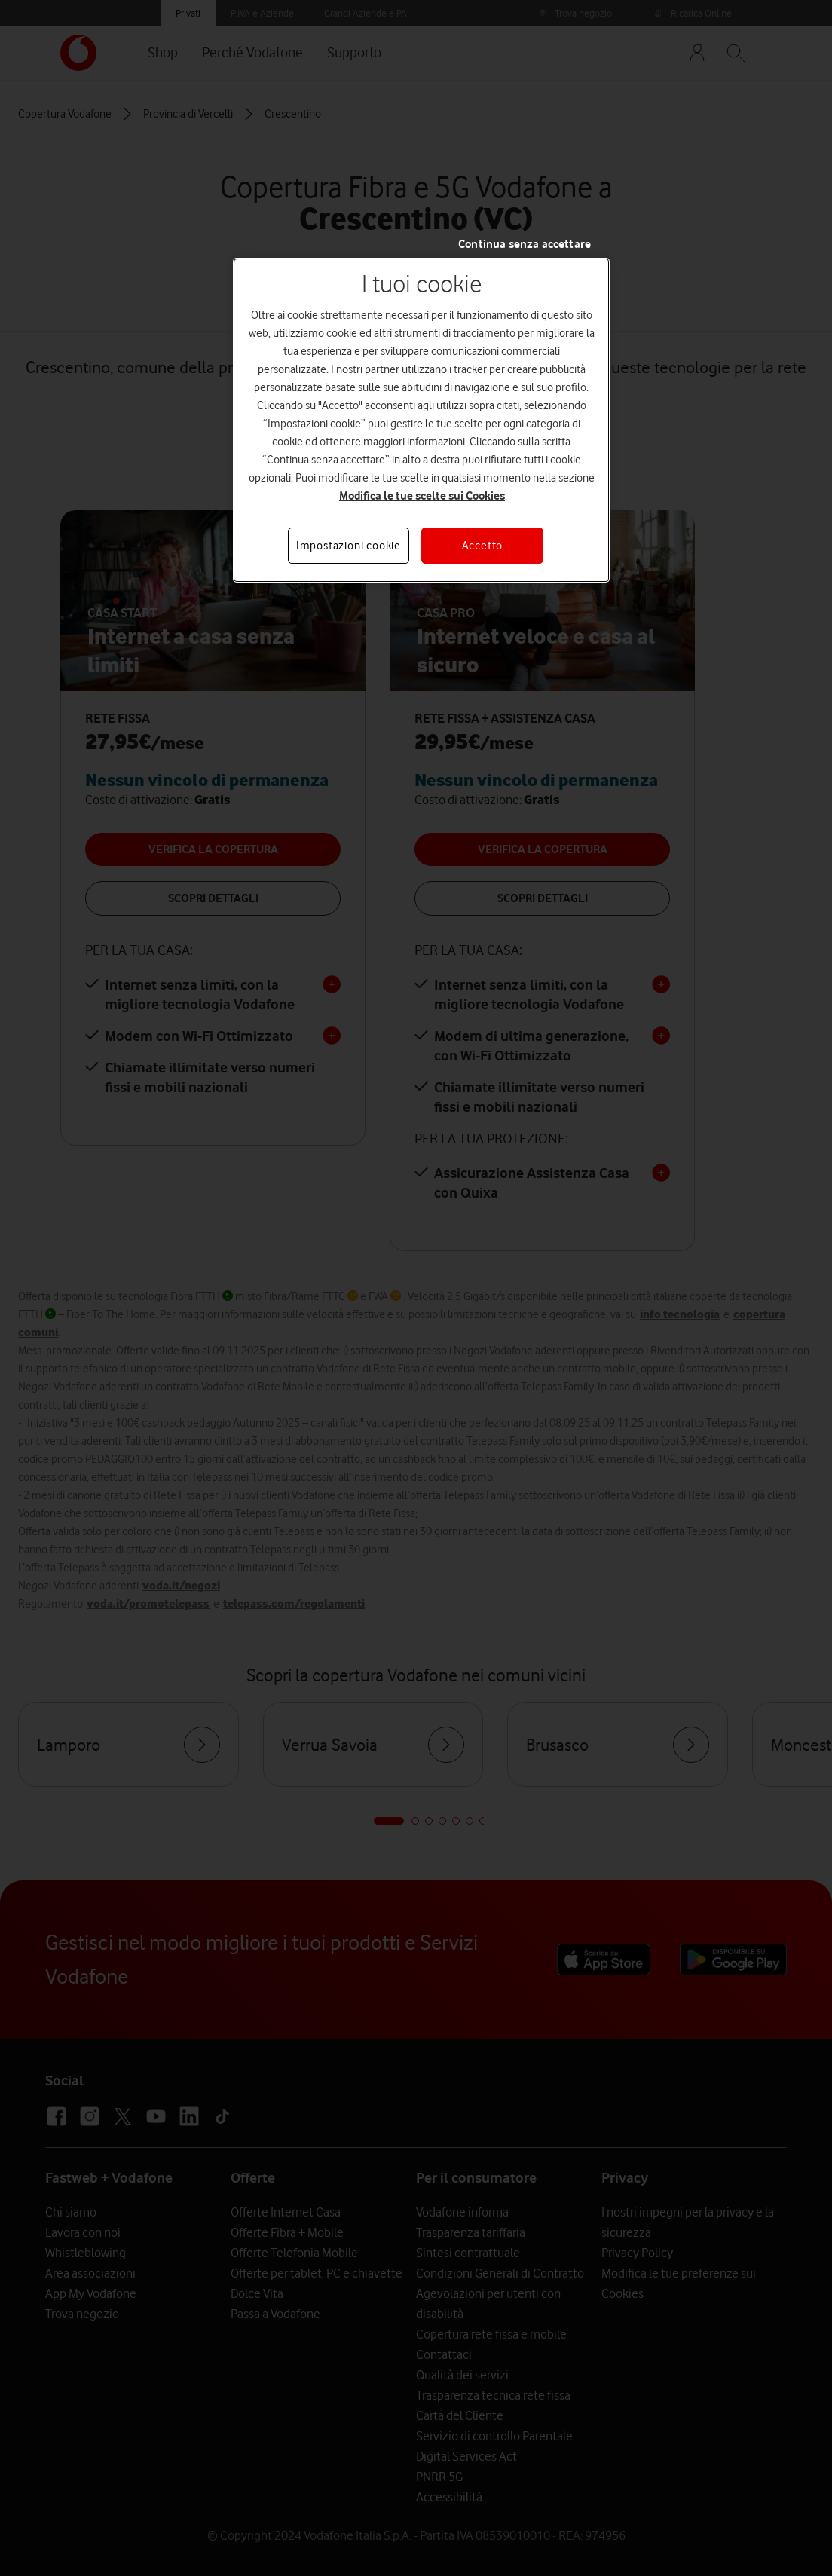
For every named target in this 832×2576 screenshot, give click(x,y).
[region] (421, 420)
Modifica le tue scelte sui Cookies (422, 496)
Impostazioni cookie (348, 545)
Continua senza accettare (524, 244)
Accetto (482, 545)
